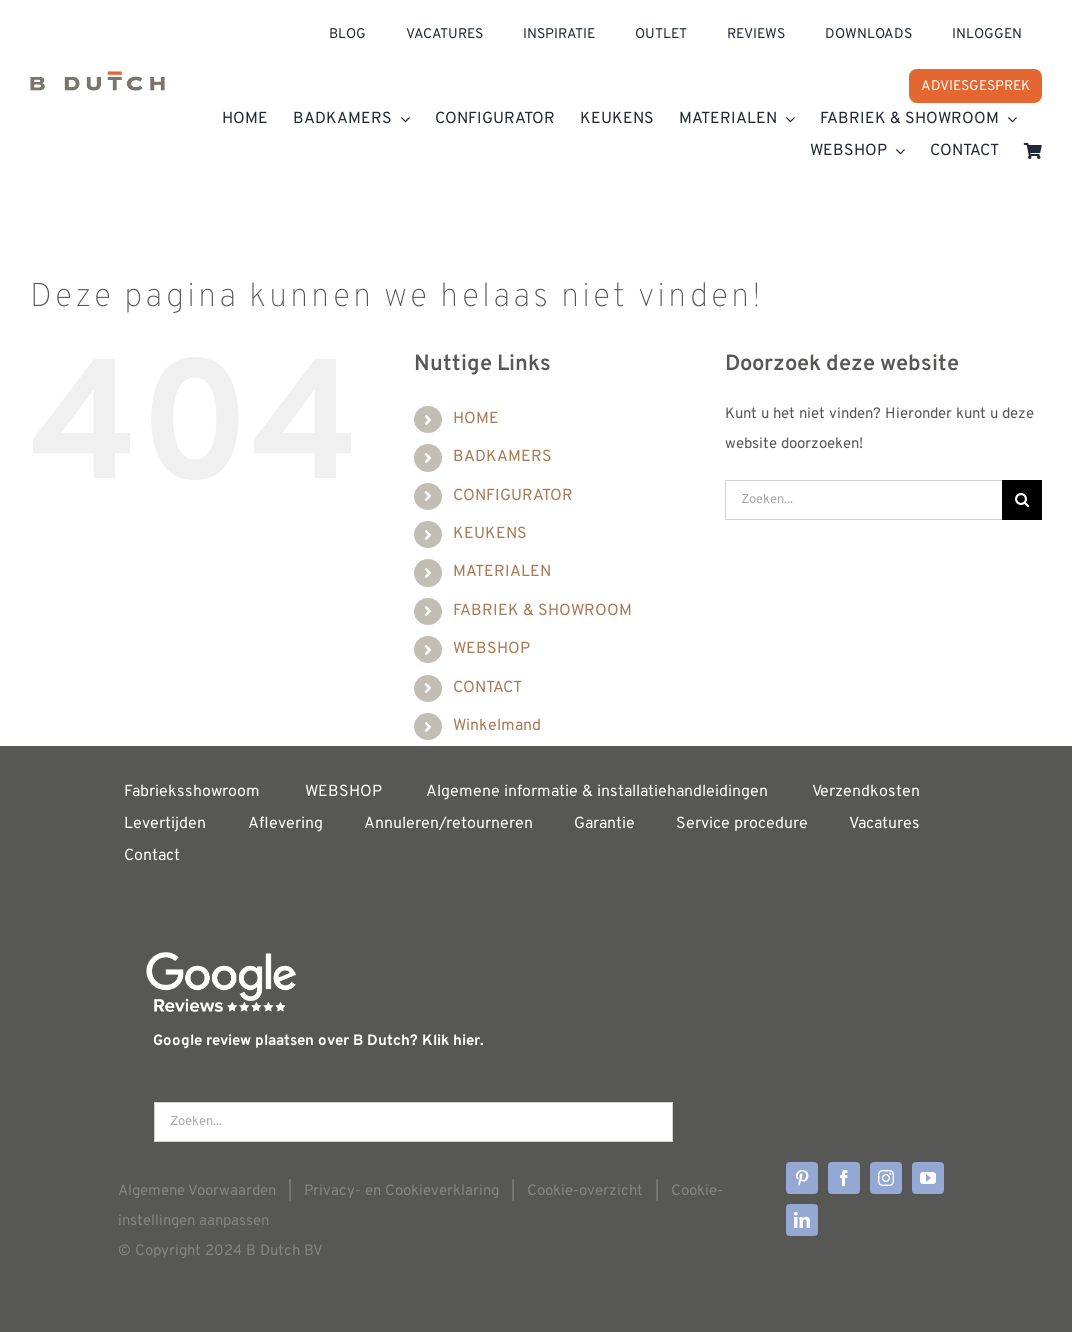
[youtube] (928, 1178)
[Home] (97, 84)
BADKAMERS (502, 457)
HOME (476, 419)
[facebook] (844, 1178)
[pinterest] (802, 1178)
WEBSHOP (491, 649)
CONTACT (487, 688)
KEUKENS (490, 534)
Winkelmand (497, 726)
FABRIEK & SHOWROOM (542, 611)
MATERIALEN (502, 572)
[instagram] (886, 1178)
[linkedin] (802, 1220)
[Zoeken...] (863, 500)
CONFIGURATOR (513, 496)
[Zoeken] (1022, 500)
